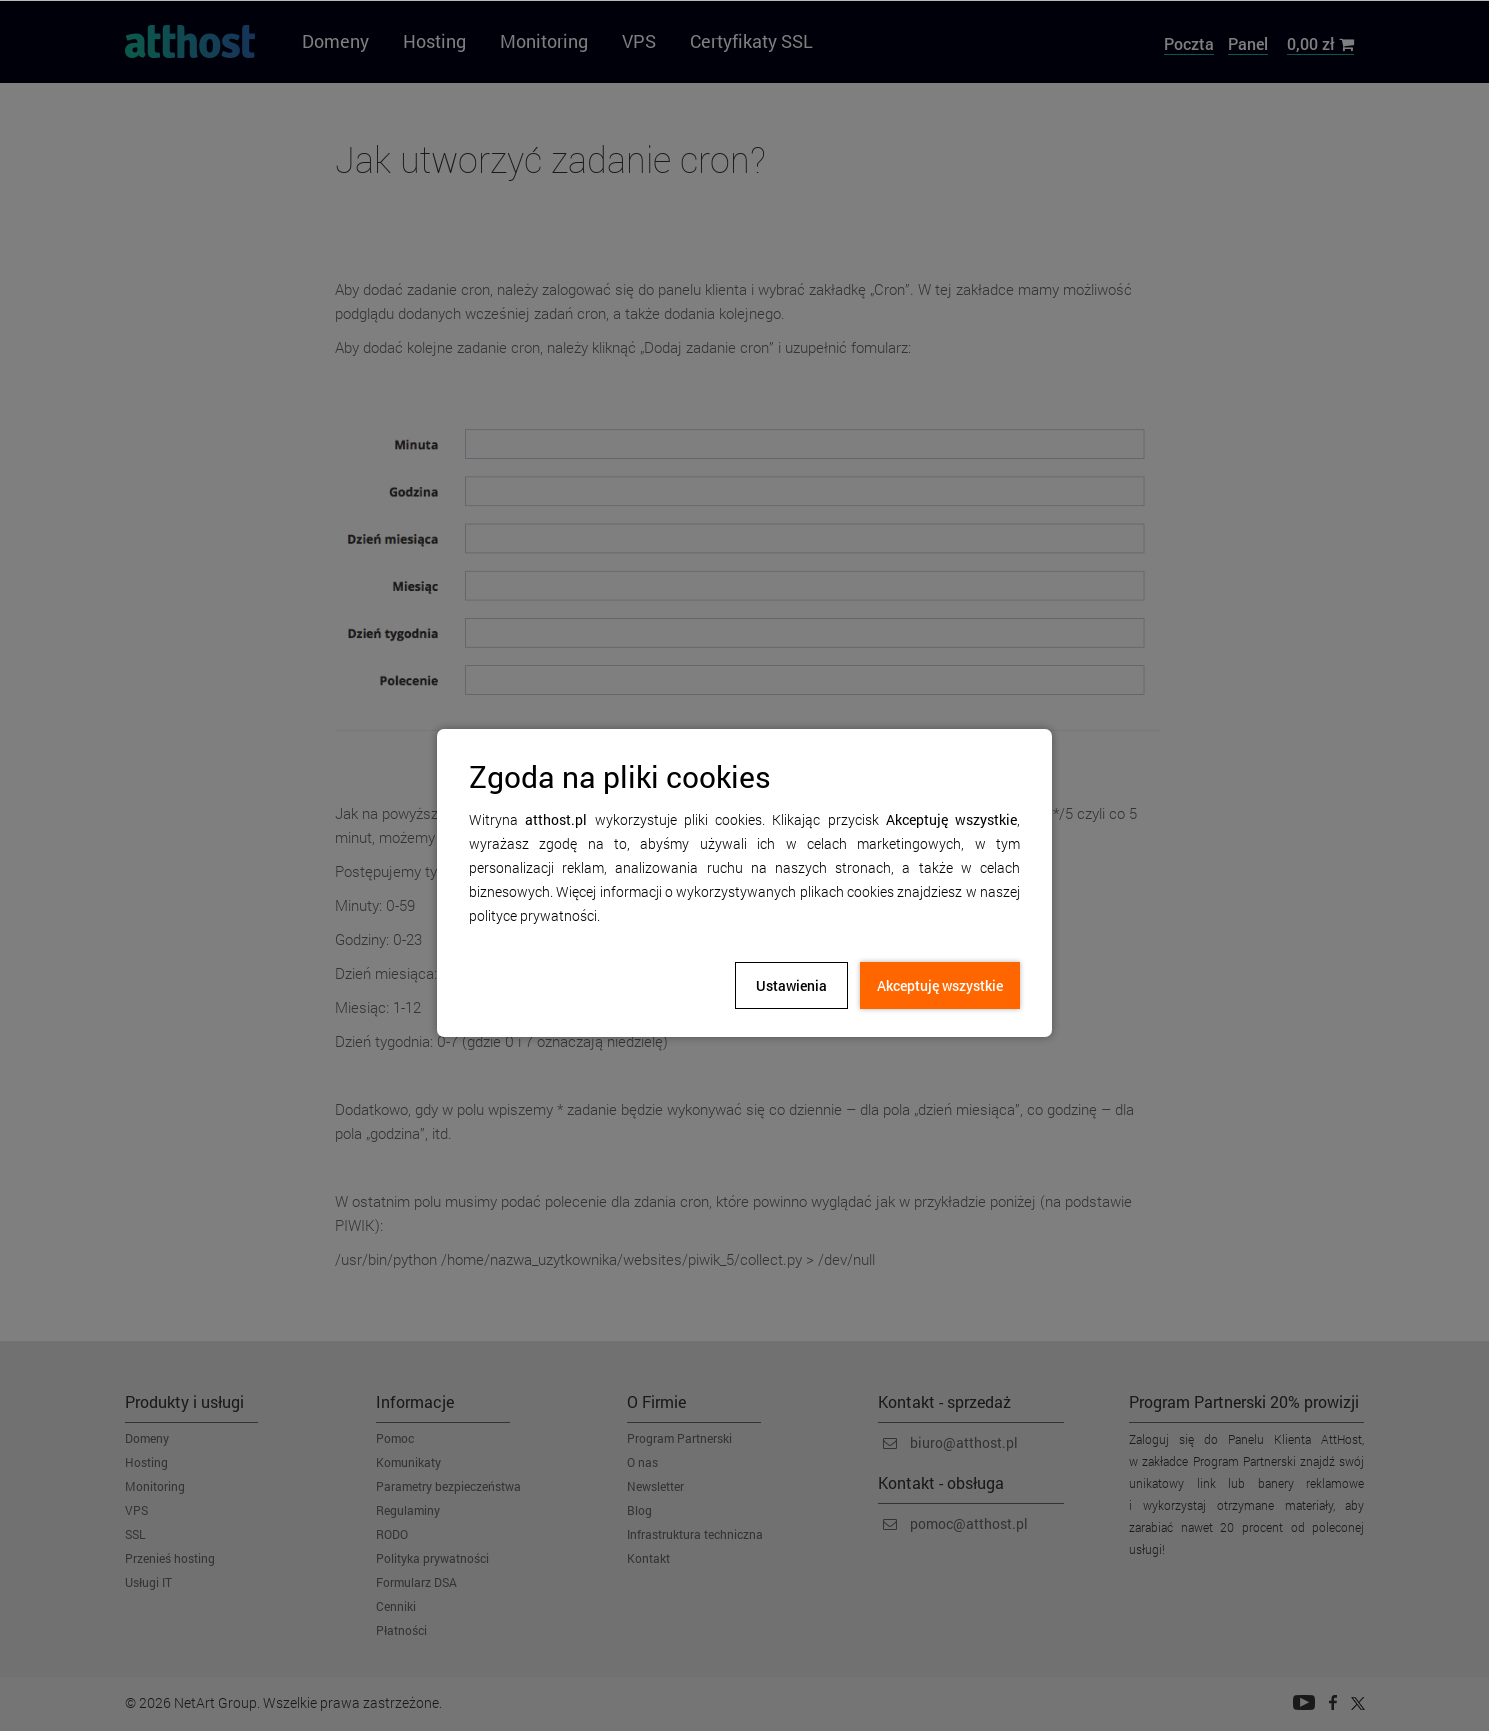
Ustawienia (791, 985)
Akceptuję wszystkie (940, 985)
